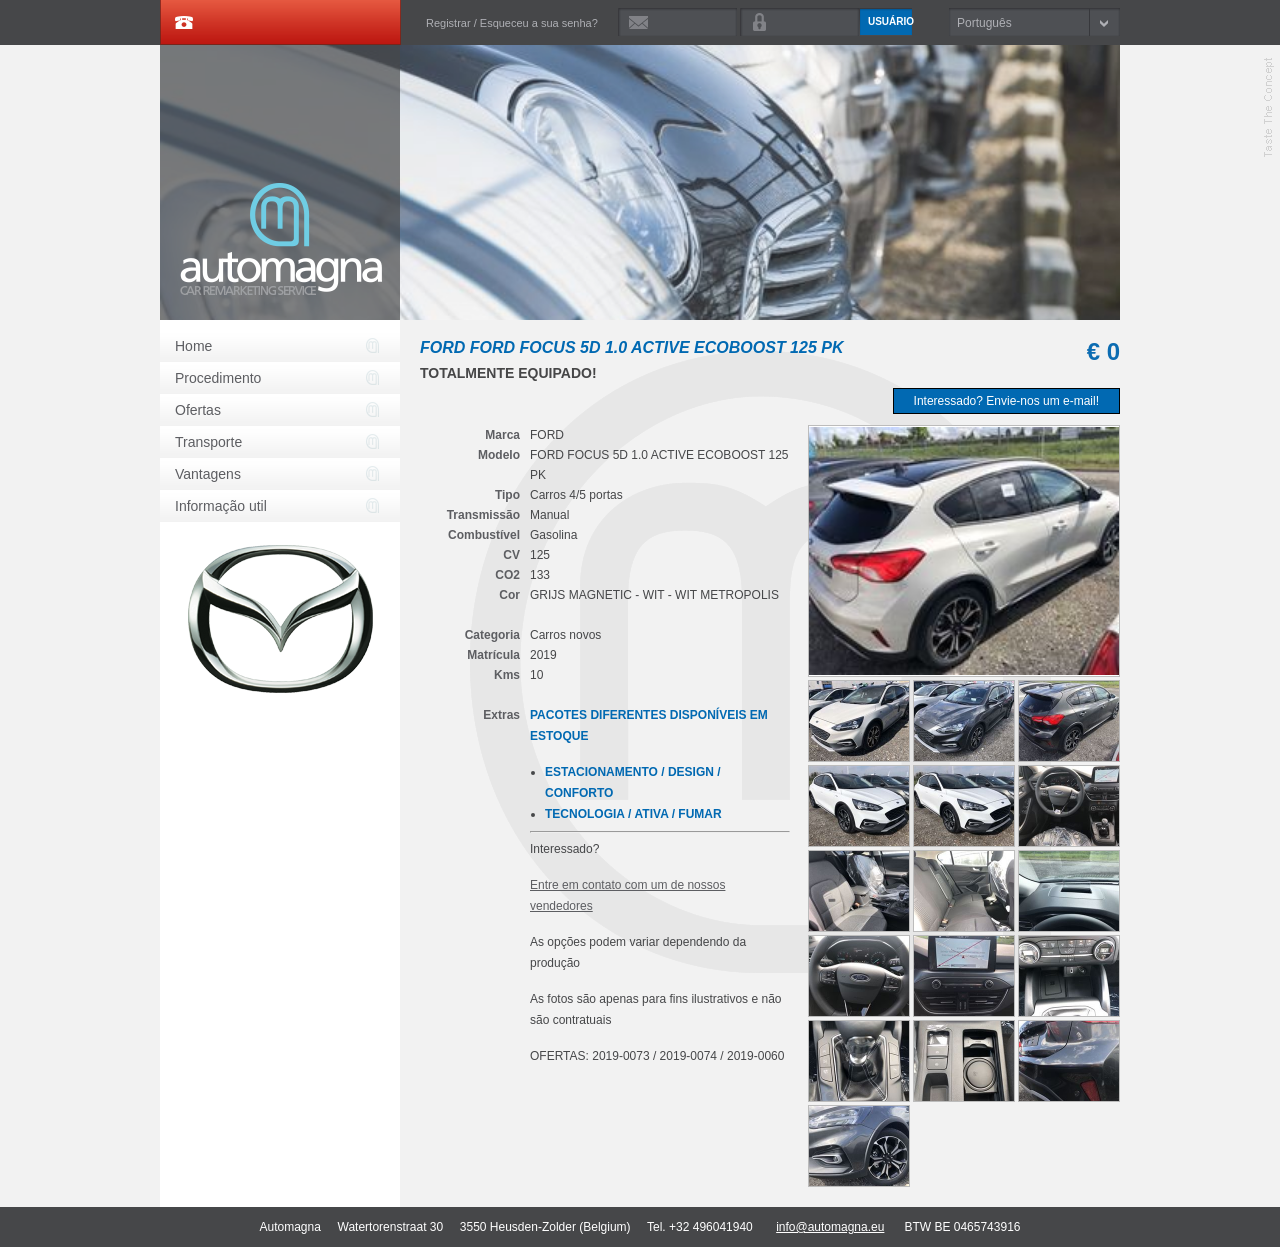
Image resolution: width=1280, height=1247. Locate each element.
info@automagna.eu (830, 1227)
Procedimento (218, 378)
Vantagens (208, 474)
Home (193, 346)
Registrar (448, 23)
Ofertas (198, 410)
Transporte (208, 442)
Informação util (221, 506)
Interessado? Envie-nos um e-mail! (1006, 401)
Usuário (890, 21)
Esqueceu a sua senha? (539, 23)
